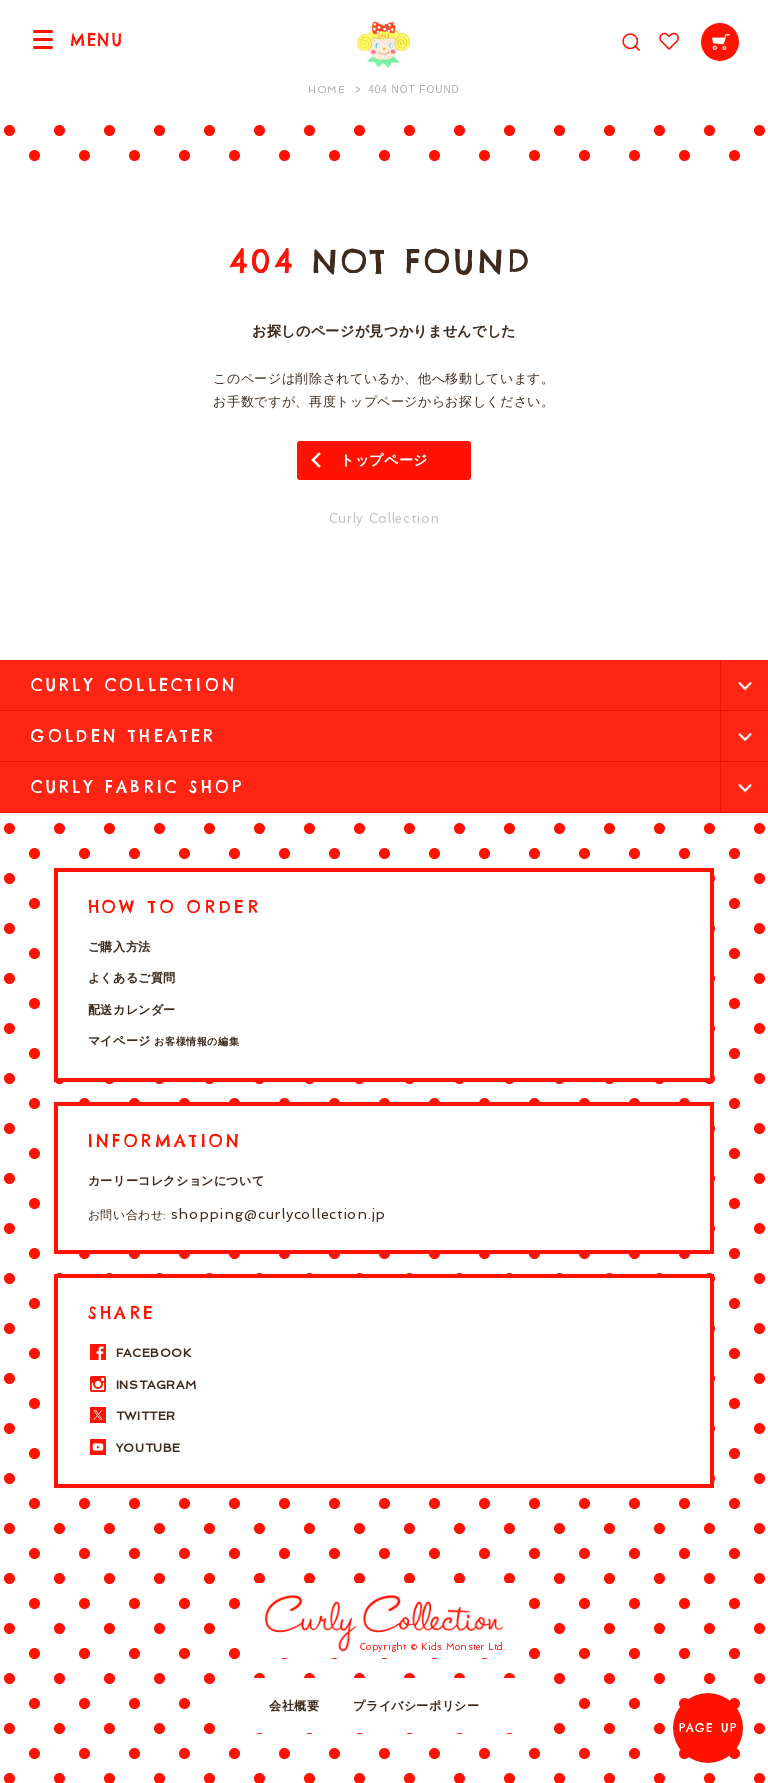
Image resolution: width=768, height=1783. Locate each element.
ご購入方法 (119, 947)
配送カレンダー (132, 1010)
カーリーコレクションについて (176, 1181)
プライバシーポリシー (416, 1706)
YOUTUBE (134, 1448)
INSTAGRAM (142, 1385)
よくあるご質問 (132, 978)
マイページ (163, 1041)
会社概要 (294, 1706)
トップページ (384, 460)
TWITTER (132, 1416)
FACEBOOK (140, 1353)
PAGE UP (708, 1728)
